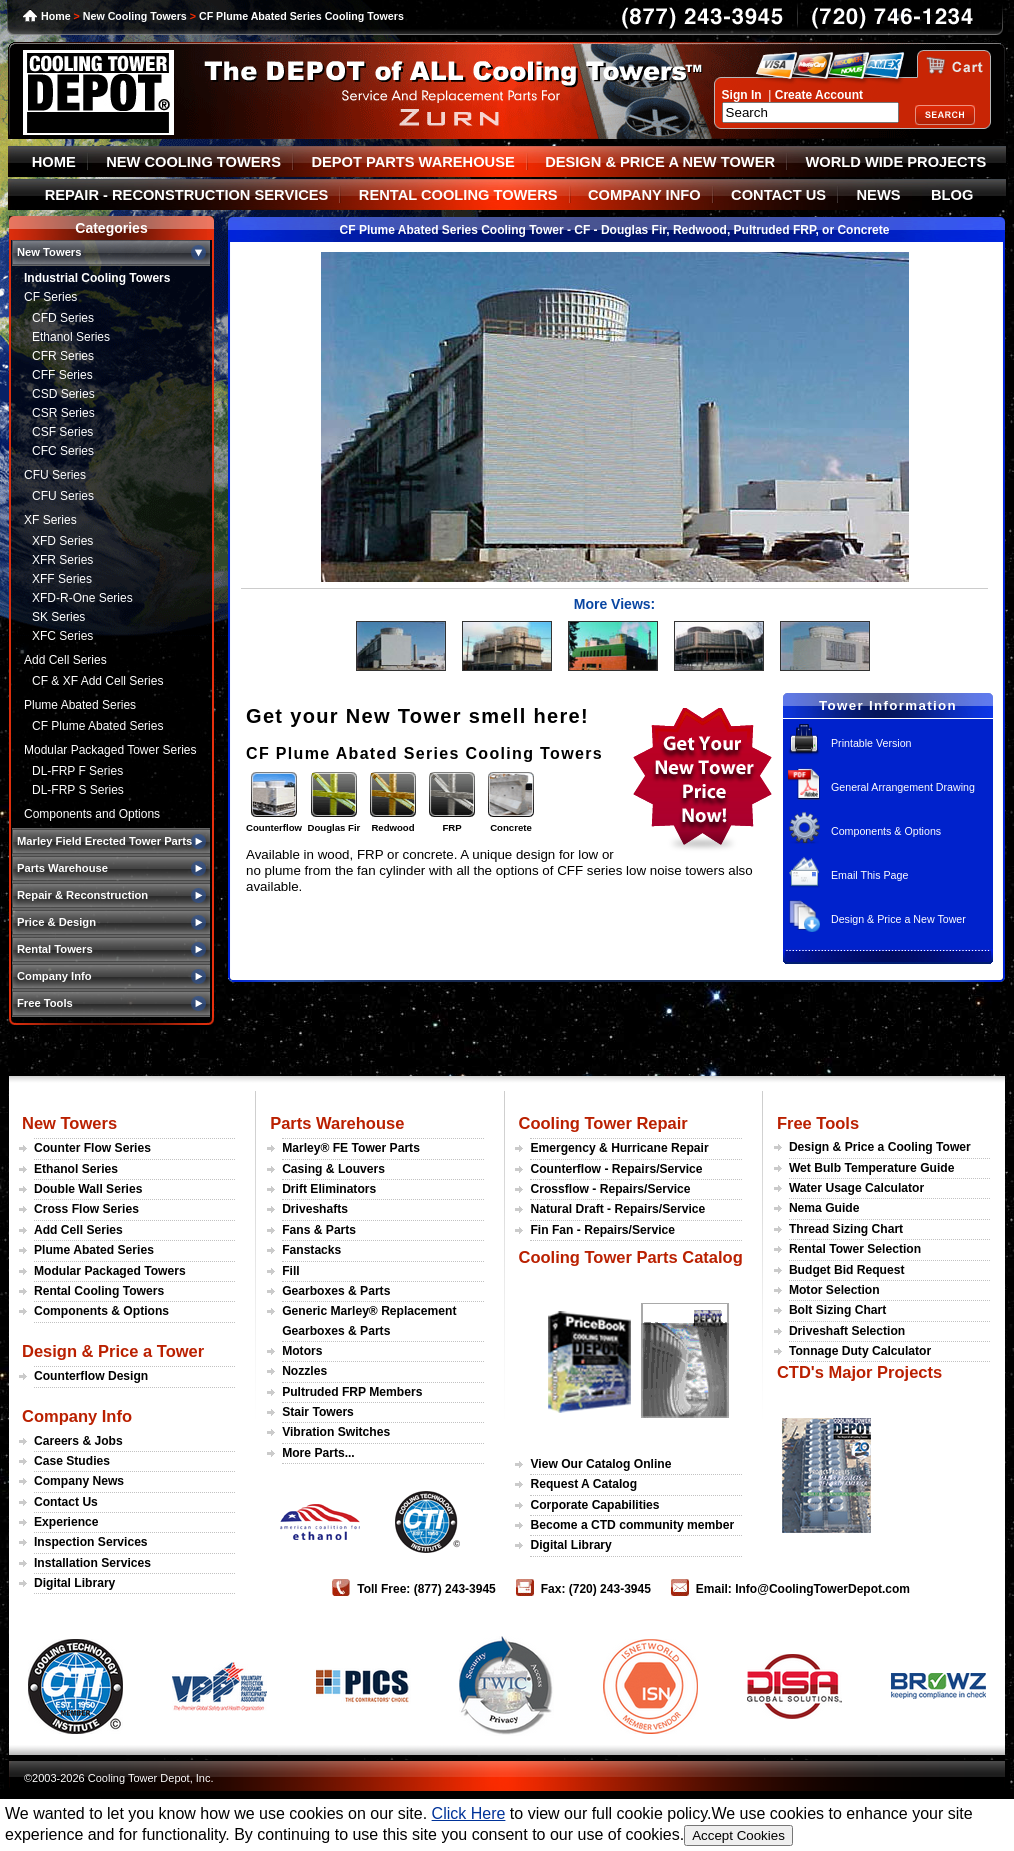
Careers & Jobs (78, 1441)
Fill (290, 1271)
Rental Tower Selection (855, 1249)
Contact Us (66, 1502)
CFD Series (63, 318)
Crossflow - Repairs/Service (610, 1189)
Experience (66, 1522)
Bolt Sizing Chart (837, 1310)
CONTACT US (778, 195)
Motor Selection (834, 1290)
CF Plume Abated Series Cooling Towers (301, 16)
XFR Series (62, 560)
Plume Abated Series (80, 705)
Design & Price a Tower (113, 1351)
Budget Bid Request (847, 1270)
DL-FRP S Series (78, 790)
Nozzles (304, 1371)
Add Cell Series (65, 660)
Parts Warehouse (337, 1123)
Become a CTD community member (632, 1525)
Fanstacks (311, 1250)
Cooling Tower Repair (602, 1123)
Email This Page (869, 875)
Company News (79, 1481)
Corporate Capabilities (594, 1505)
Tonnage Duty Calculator (860, 1351)
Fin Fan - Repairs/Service (602, 1230)
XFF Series (62, 579)
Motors (302, 1351)
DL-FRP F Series (77, 771)
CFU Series (55, 475)
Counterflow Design (91, 1376)
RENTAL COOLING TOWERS (458, 195)
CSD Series (63, 394)
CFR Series (63, 356)
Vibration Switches (336, 1432)
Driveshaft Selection (847, 1331)
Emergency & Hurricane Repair (619, 1148)
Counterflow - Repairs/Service (616, 1169)
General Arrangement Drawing (903, 787)
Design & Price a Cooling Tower (880, 1147)
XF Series (50, 520)
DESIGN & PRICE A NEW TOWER (660, 162)
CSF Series (62, 432)
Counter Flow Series (92, 1148)
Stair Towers (318, 1412)
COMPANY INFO (644, 195)
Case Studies (72, 1461)
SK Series (58, 617)
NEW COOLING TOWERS (193, 162)
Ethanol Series (71, 337)
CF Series (50, 297)
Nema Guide (824, 1208)
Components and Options (92, 814)
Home (56, 16)
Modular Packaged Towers (110, 1271)
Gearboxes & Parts (336, 1291)
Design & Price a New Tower (898, 919)
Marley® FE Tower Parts (351, 1148)
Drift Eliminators (329, 1189)
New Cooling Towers (135, 16)
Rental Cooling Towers (99, 1291)
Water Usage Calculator (856, 1188)
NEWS (879, 195)
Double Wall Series (88, 1189)
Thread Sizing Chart (846, 1229)
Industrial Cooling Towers (97, 278)
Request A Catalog (583, 1484)
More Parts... (318, 1453)
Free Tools (818, 1123)
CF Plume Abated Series (97, 726)
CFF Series (62, 375)
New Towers (69, 1123)
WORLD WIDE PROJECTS (896, 162)
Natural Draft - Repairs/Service (617, 1209)
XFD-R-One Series (82, 598)
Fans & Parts (319, 1230)
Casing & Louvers (333, 1169)
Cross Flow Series (86, 1209)
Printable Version (871, 743)
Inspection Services (91, 1542)
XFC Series (62, 636)
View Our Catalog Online (600, 1464)
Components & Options (886, 831)
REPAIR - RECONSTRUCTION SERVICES (187, 195)
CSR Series (63, 413)
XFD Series (62, 541)
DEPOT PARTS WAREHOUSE (412, 162)
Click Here (469, 1813)
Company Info (77, 1416)
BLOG (952, 195)
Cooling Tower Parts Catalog (630, 1257)
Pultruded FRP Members (352, 1392)
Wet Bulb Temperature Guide (872, 1168)
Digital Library (74, 1583)
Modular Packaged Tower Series (110, 750)
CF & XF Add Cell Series (97, 681)
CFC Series (63, 451)
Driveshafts (315, 1209)
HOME (54, 162)
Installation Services (92, 1563)
